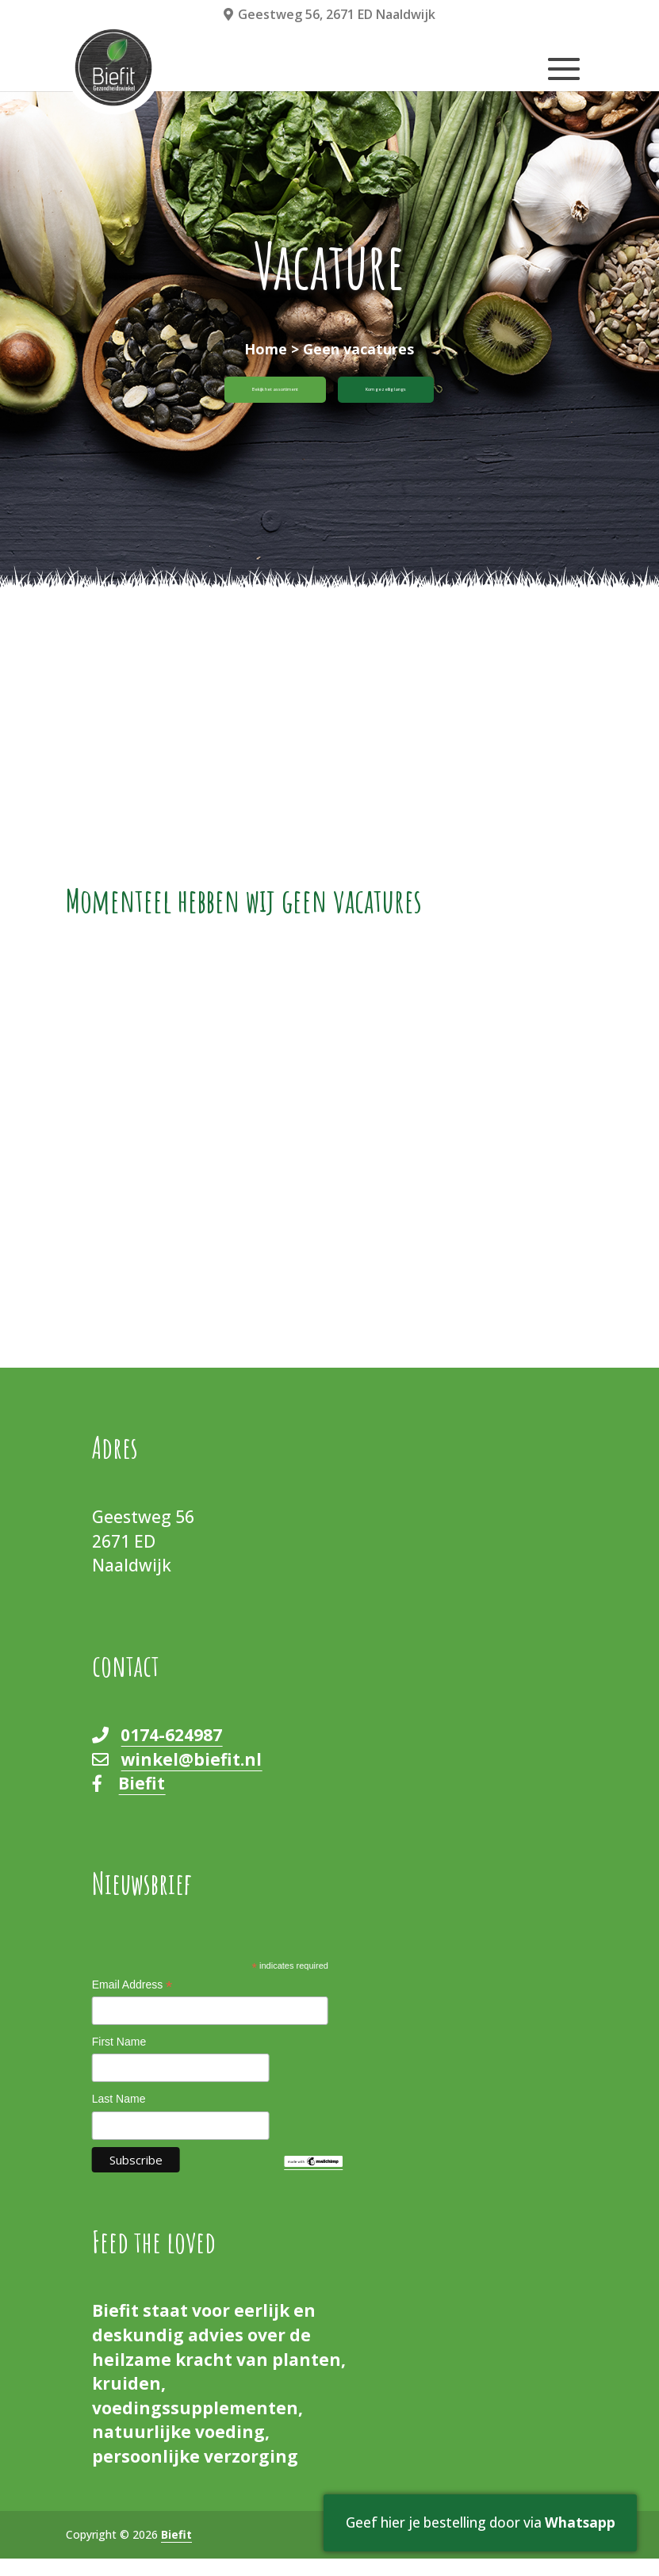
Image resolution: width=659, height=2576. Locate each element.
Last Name (119, 2115)
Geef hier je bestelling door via (465, 2510)
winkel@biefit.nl (191, 1776)
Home (265, 348)
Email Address (132, 2002)
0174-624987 (171, 1752)
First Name (119, 2058)
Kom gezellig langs (438, 398)
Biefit (141, 1800)
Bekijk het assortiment (233, 398)
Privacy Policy (446, 2551)
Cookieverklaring (544, 2551)
